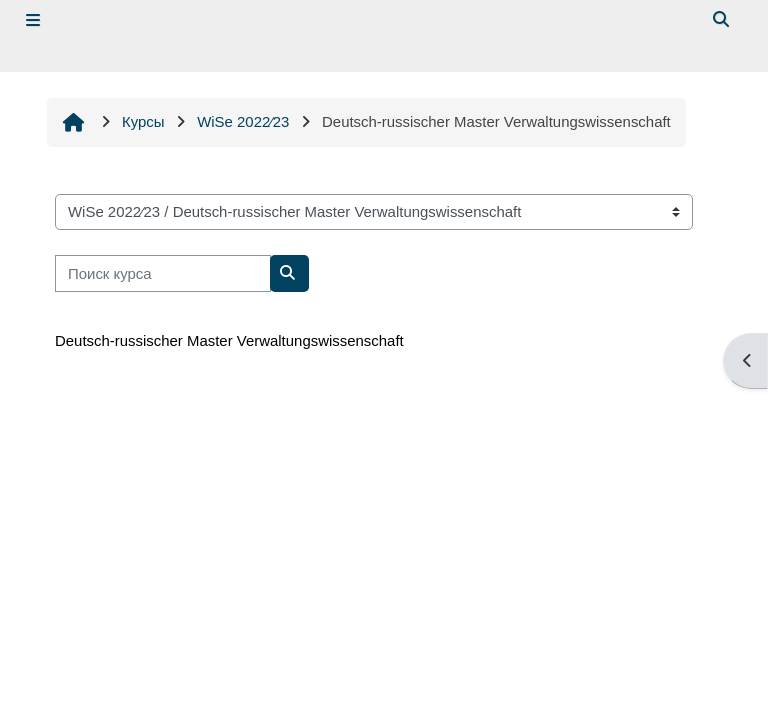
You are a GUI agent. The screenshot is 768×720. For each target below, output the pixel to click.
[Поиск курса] (163, 273)
